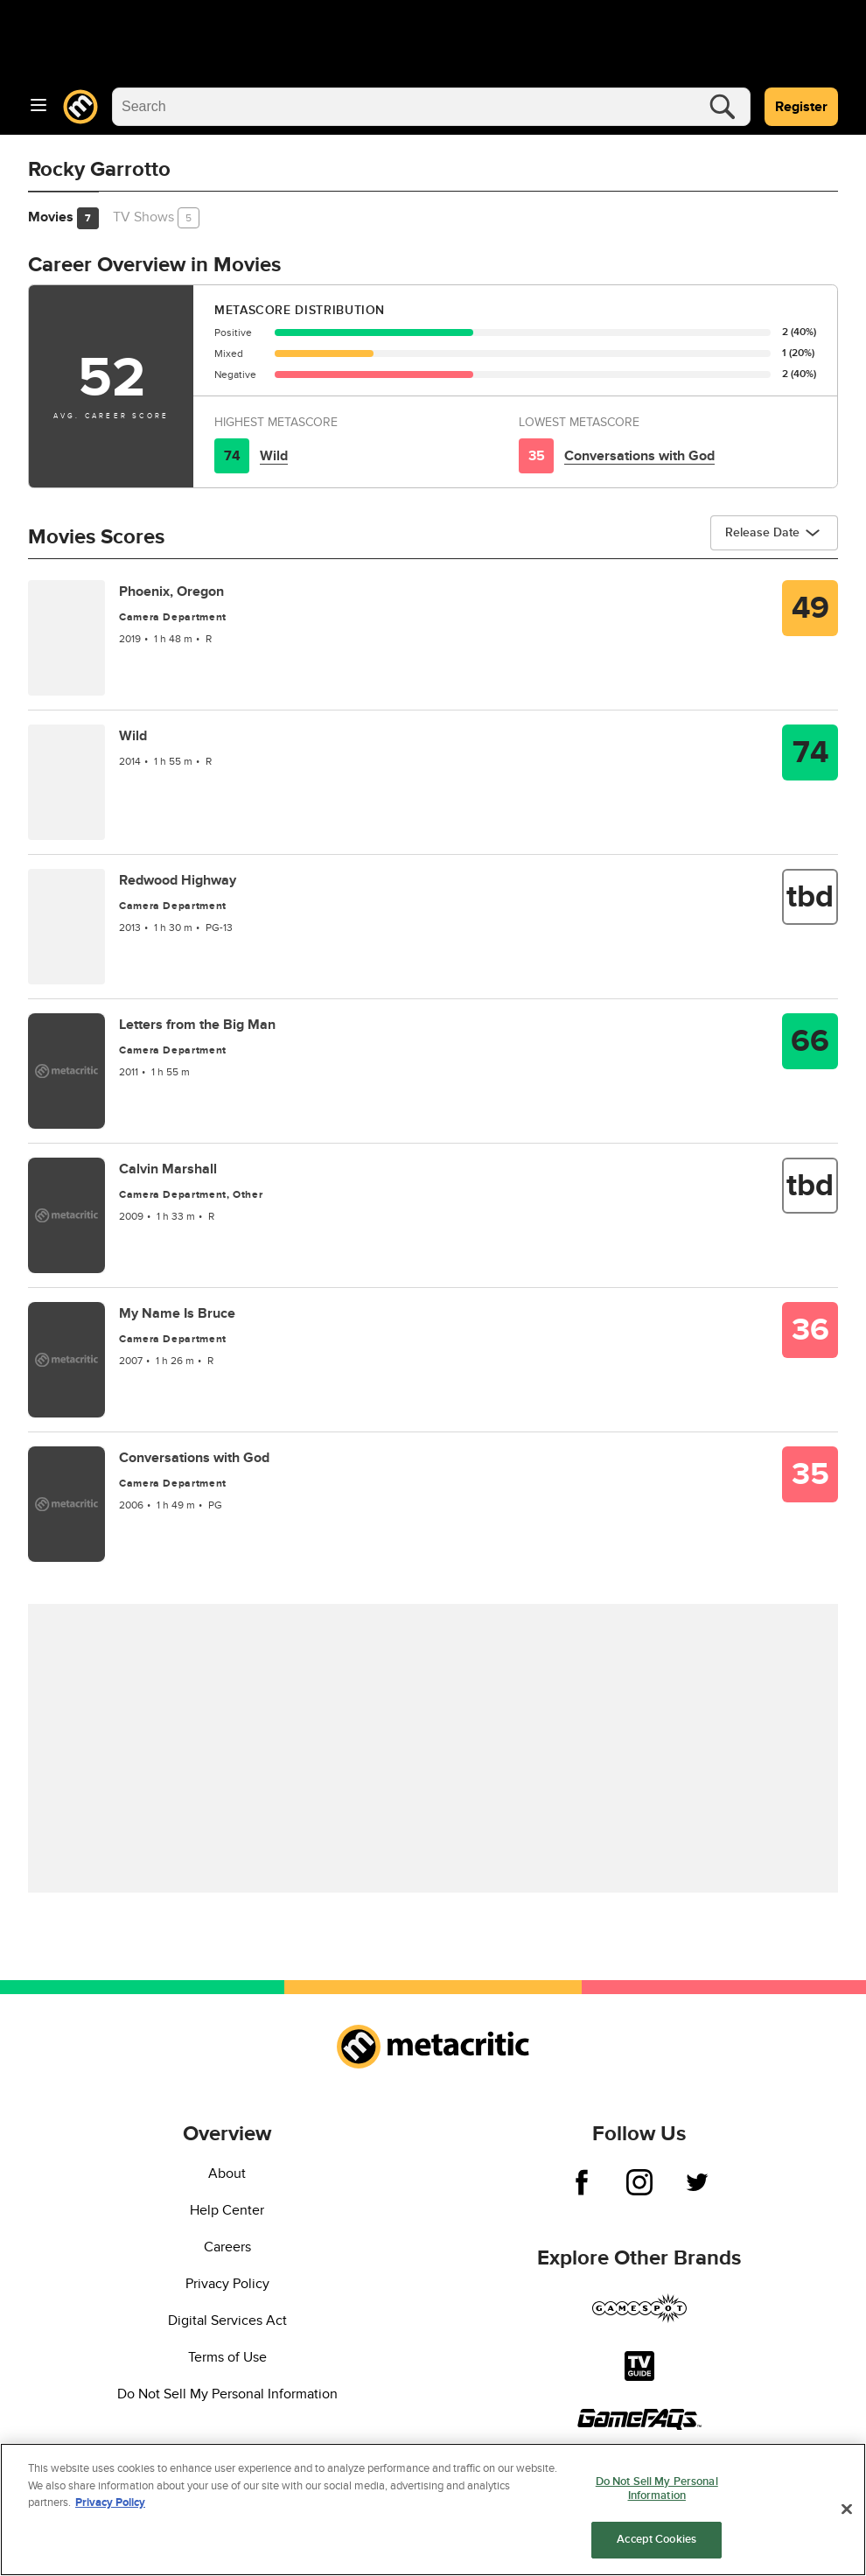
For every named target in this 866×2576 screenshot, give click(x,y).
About (227, 2173)
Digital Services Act (227, 2320)
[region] (433, 2509)
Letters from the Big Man (197, 1024)
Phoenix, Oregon (171, 591)
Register (801, 107)
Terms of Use (227, 2357)
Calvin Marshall (168, 1169)
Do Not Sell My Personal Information (227, 2394)
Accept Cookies (656, 2539)
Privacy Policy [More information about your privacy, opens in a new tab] (110, 2503)
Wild (274, 456)
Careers (227, 2247)
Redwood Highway (177, 880)
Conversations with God (639, 456)
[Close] (847, 2509)
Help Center (227, 2210)
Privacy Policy (227, 2283)
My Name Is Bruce (177, 1313)
